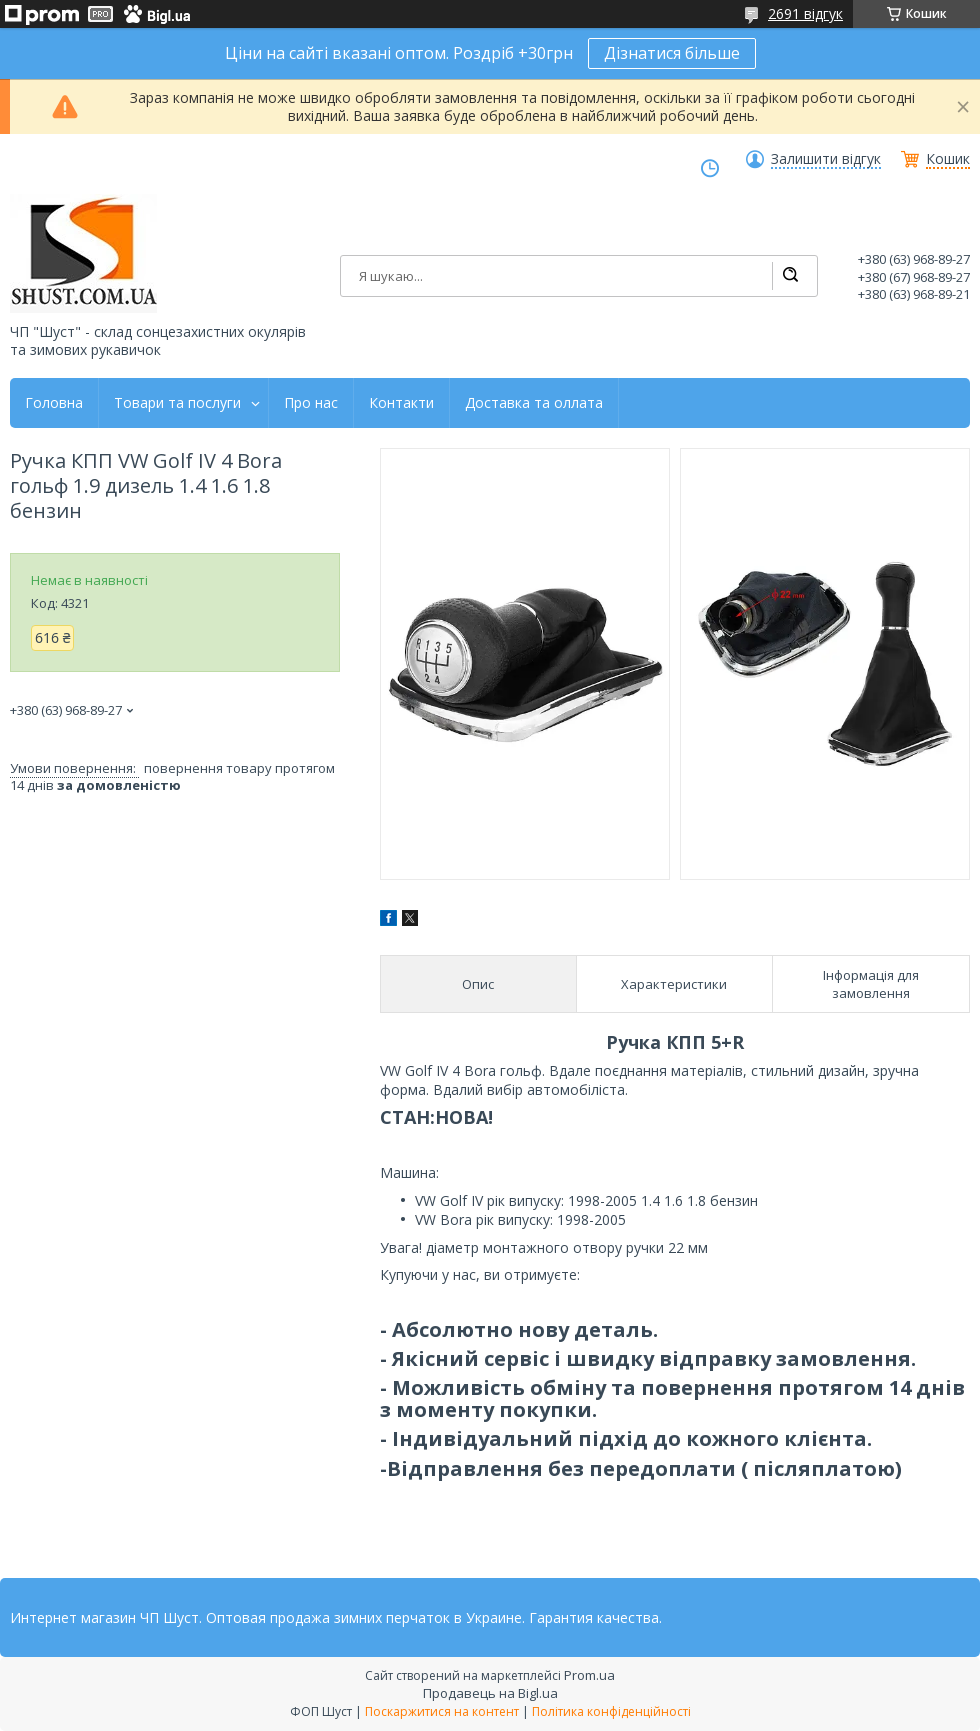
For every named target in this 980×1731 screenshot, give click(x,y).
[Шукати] (790, 276)
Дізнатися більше (672, 53)
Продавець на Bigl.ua (490, 1693)
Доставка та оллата (534, 403)
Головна (54, 403)
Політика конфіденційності (611, 1711)
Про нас (311, 403)
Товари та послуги (177, 403)
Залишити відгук (826, 159)
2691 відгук (805, 13)
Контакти (401, 403)
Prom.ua (589, 1675)
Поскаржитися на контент (442, 1711)
